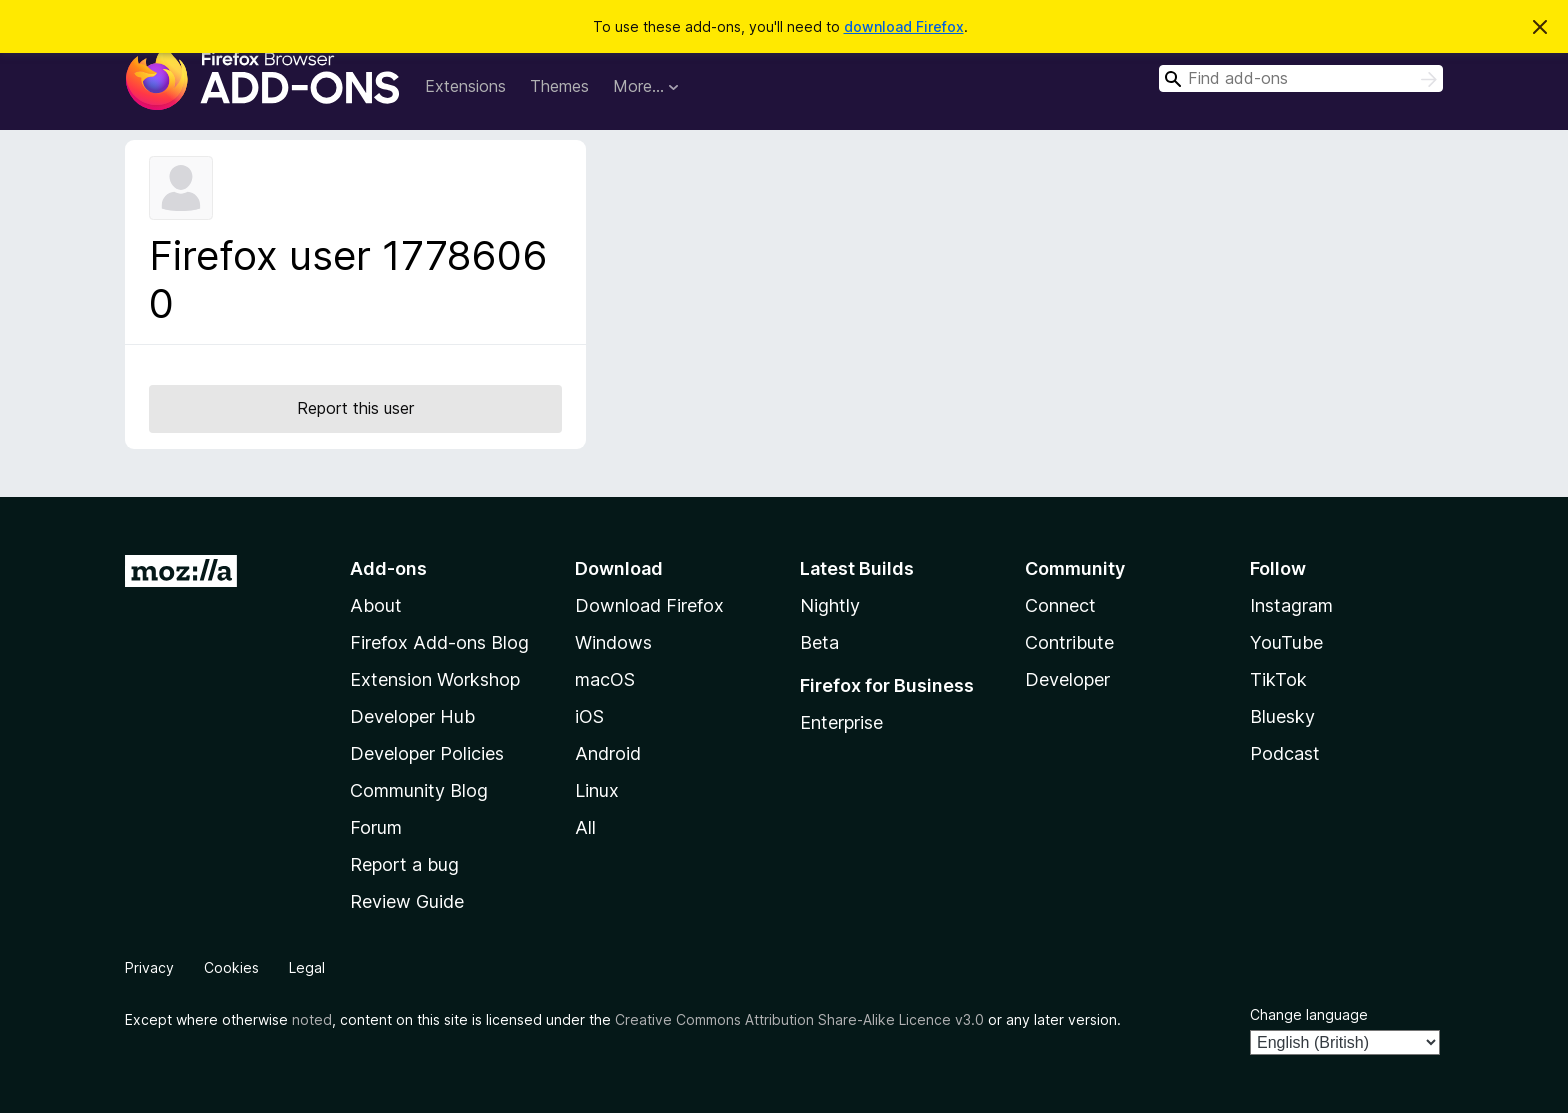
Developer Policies (427, 753)
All (585, 827)
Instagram (1291, 605)
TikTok (1278, 679)
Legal (307, 967)
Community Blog (419, 790)
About (376, 605)
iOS (589, 716)
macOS (605, 679)
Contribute (1069, 642)
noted (312, 1019)
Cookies (231, 967)
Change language (1309, 1014)
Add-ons (388, 568)
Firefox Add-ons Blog (439, 642)
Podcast (1285, 753)
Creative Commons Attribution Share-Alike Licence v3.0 (799, 1019)
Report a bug (404, 864)
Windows (613, 642)
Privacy (149, 967)
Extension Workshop (435, 679)
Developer (1067, 679)
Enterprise (841, 722)
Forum (376, 827)
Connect (1060, 605)
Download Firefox (649, 605)
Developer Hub (412, 716)
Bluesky (1282, 716)
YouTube (1286, 642)
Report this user (355, 408)
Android (608, 753)
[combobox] (1301, 78)
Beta (819, 642)
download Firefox (904, 26)
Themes (559, 86)
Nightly (830, 605)
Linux (597, 790)
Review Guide (407, 901)
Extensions (465, 86)
